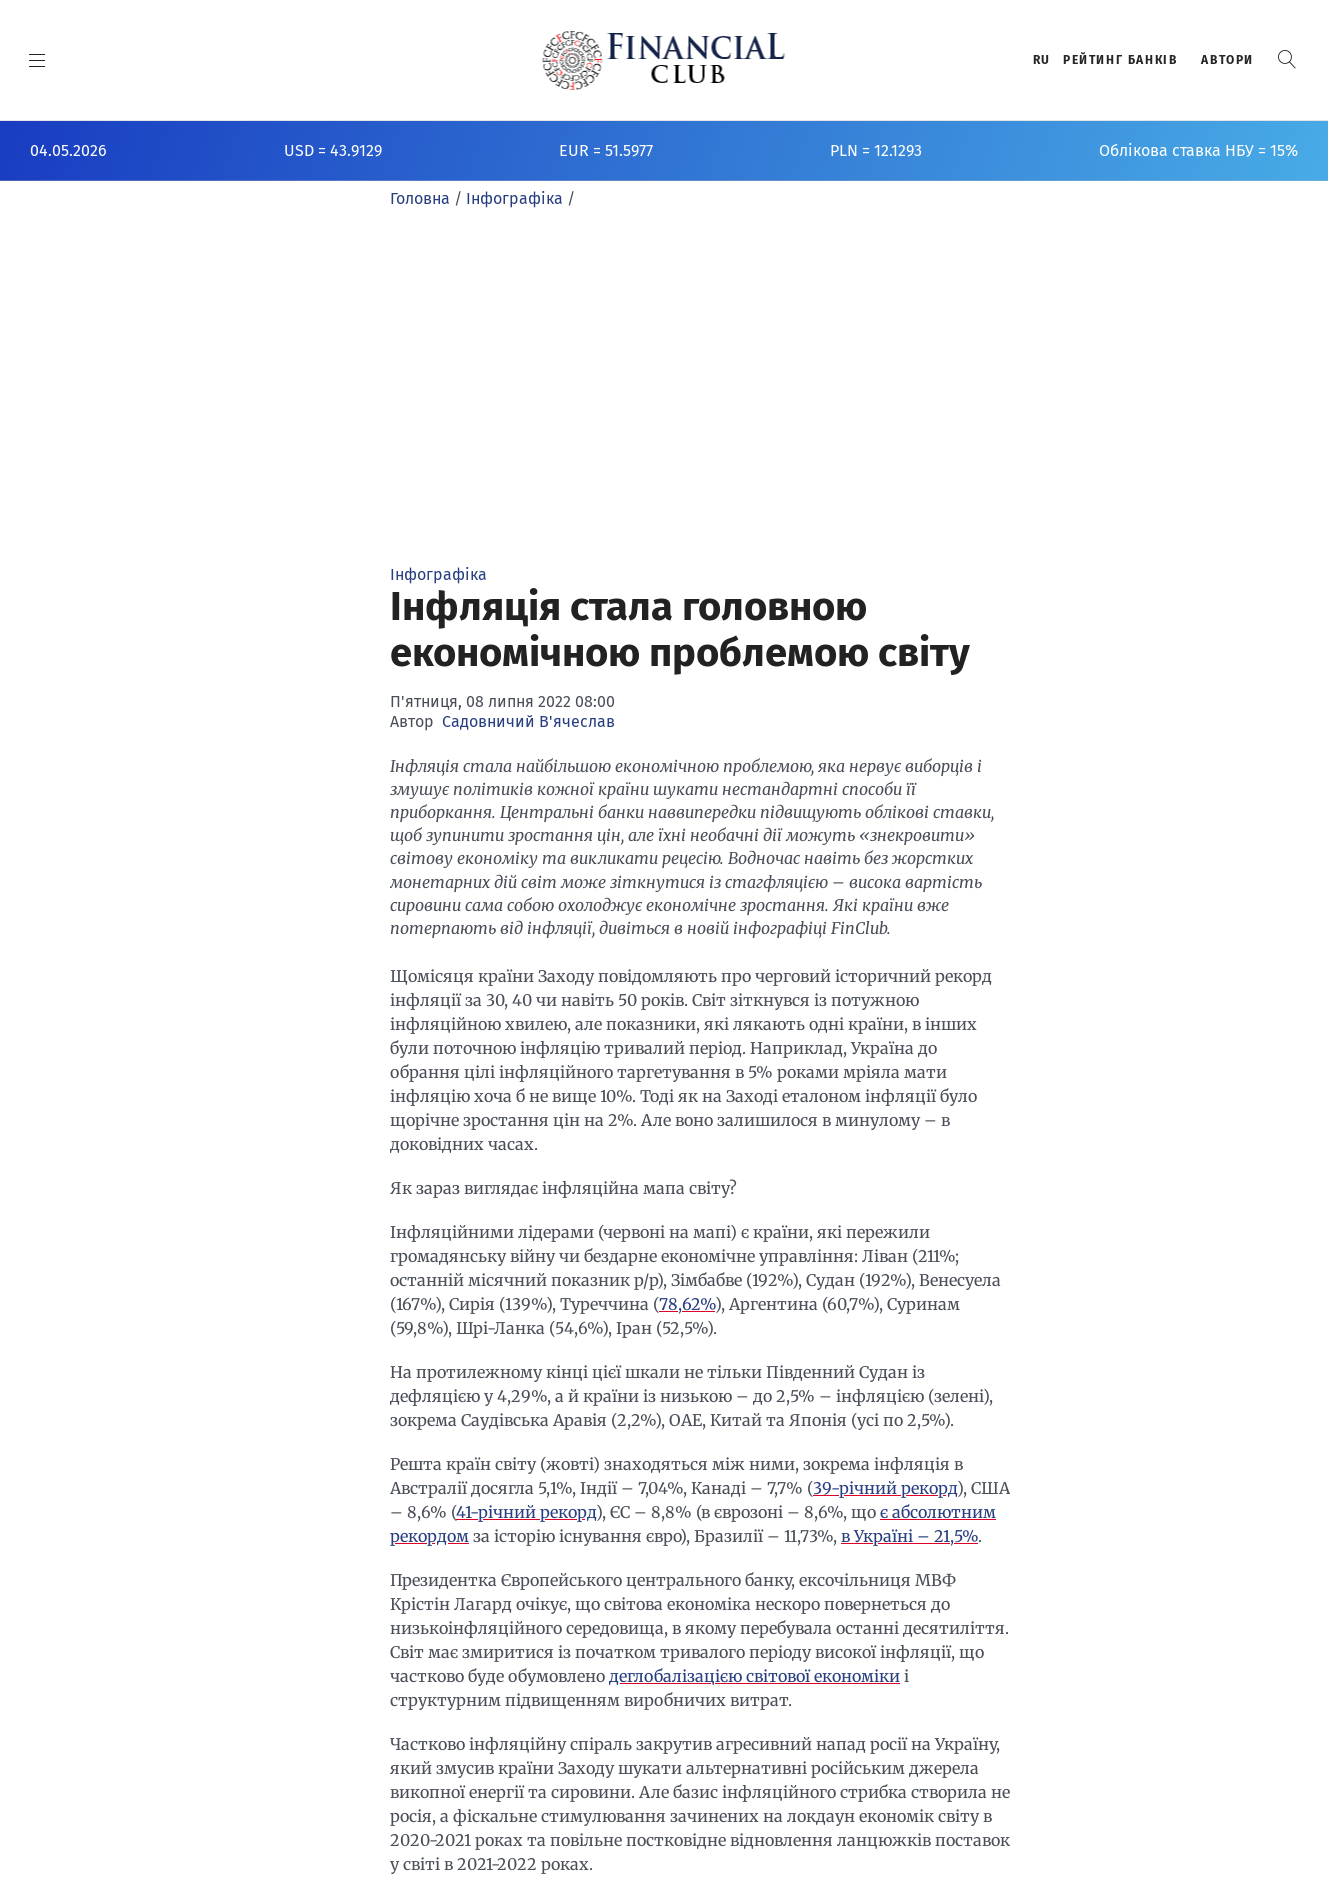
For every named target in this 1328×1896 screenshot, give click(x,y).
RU (1042, 60)
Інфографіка (438, 574)
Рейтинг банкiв (1120, 60)
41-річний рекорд (526, 1512)
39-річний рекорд (885, 1488)
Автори (1227, 60)
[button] (1287, 59)
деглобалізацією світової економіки (754, 1676)
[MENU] (37, 60)
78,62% (687, 1304)
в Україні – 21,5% (909, 1536)
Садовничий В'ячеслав (528, 721)
